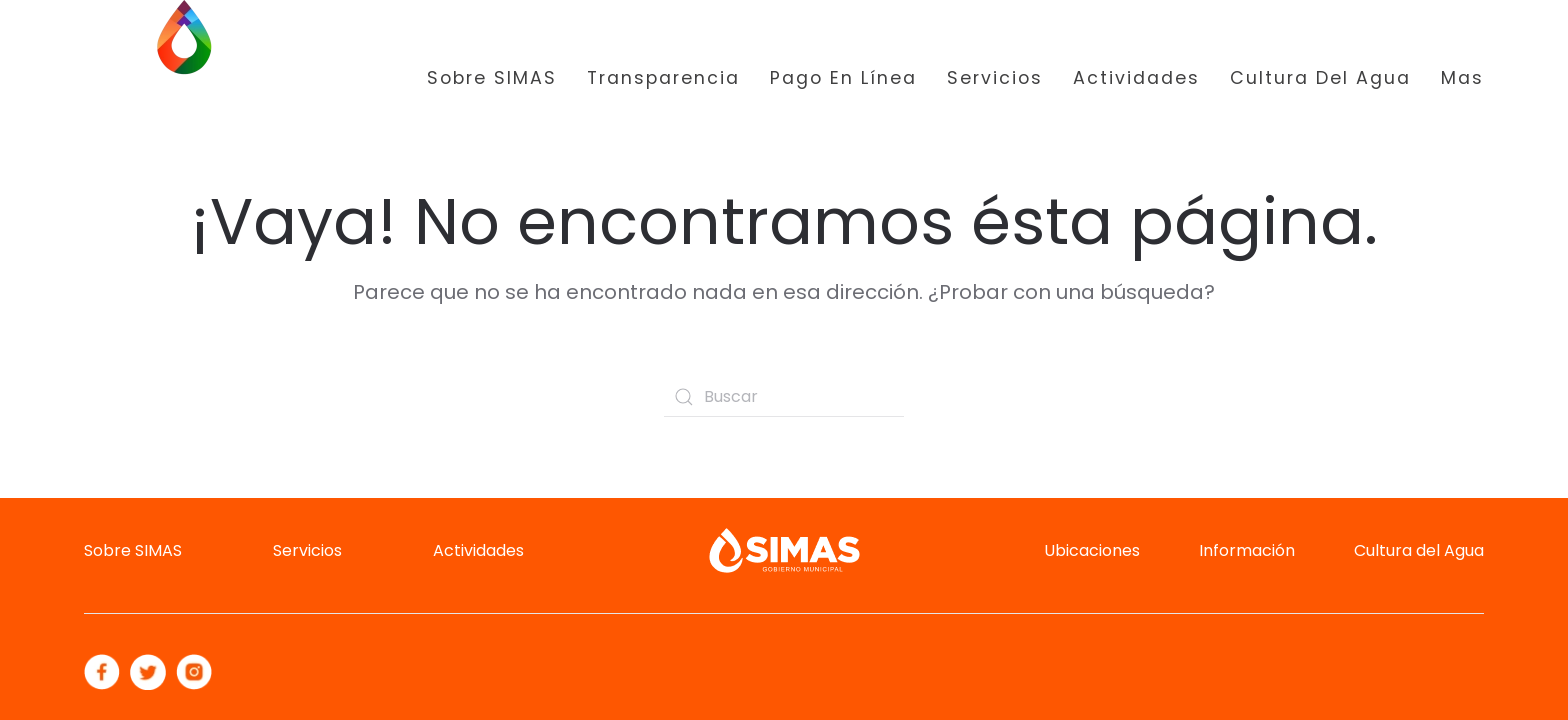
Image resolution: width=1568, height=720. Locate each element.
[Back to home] (184, 78)
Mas (1462, 78)
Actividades (1136, 78)
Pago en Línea (843, 78)
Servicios (995, 78)
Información (1247, 550)
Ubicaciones (1092, 550)
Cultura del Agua (1320, 78)
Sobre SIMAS (492, 78)
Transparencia (663, 78)
